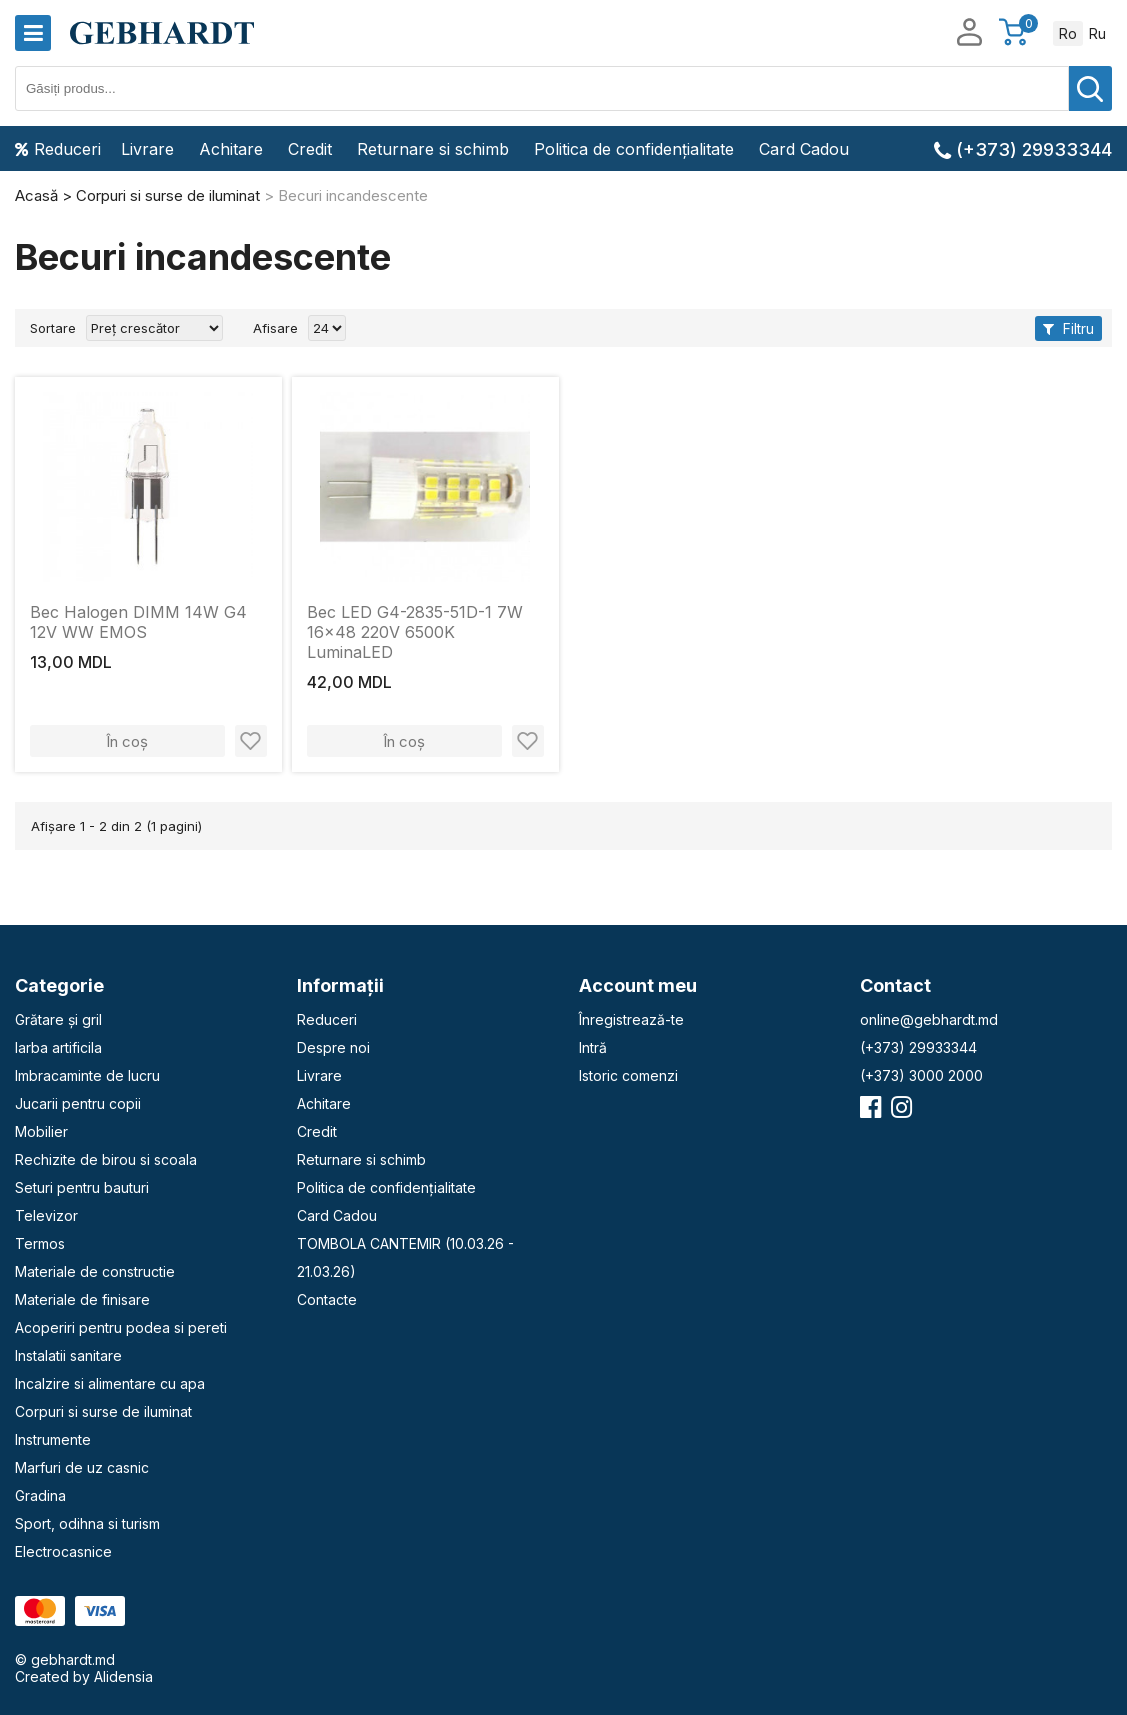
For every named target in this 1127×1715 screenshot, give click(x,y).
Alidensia (123, 1676)
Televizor (46, 1215)
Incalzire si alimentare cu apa (110, 1383)
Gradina (40, 1495)
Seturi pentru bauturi (82, 1187)
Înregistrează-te (631, 1019)
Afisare (275, 328)
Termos (40, 1243)
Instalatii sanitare (68, 1355)
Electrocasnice (63, 1551)
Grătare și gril (58, 1019)
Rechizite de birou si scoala (106, 1159)
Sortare (53, 328)
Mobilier (41, 1131)
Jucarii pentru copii (78, 1103)
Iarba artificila (58, 1047)
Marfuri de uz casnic (82, 1467)
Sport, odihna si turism (87, 1523)
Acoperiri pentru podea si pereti (121, 1327)
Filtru (1068, 328)
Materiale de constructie (95, 1271)
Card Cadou (804, 149)
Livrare (147, 149)
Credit (310, 149)
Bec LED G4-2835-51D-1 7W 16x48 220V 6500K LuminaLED (415, 632)
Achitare (231, 149)
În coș (127, 741)
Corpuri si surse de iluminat (103, 1411)
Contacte (327, 1299)
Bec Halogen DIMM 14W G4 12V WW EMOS (138, 622)
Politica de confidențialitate (634, 149)
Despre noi (333, 1047)
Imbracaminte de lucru (87, 1075)
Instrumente (53, 1439)
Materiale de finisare (82, 1299)
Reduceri (58, 149)
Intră (593, 1047)
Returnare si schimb (433, 149)
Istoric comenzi (628, 1075)
